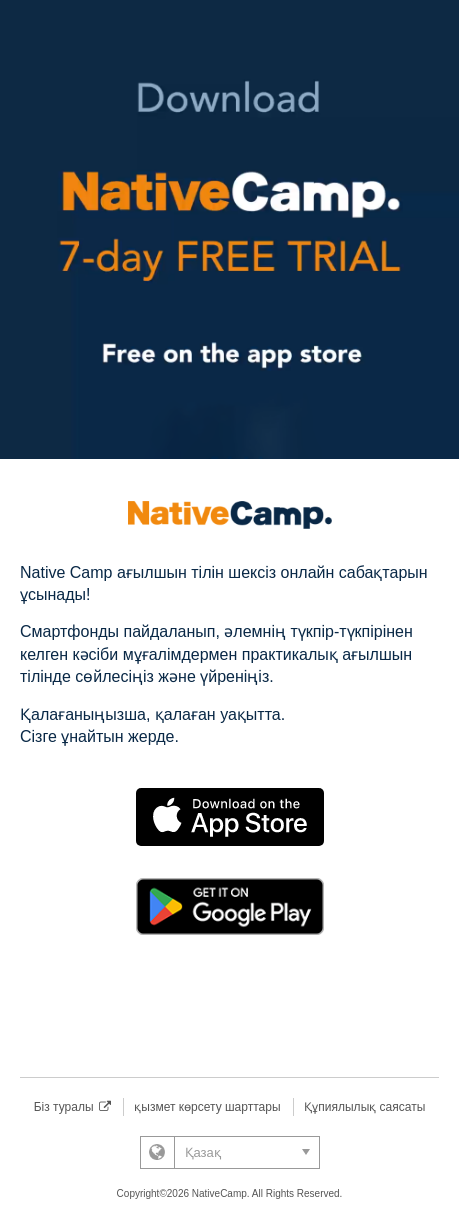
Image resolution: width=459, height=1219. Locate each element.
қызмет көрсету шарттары (207, 1107)
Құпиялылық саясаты (364, 1107)
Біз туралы (72, 1107)
